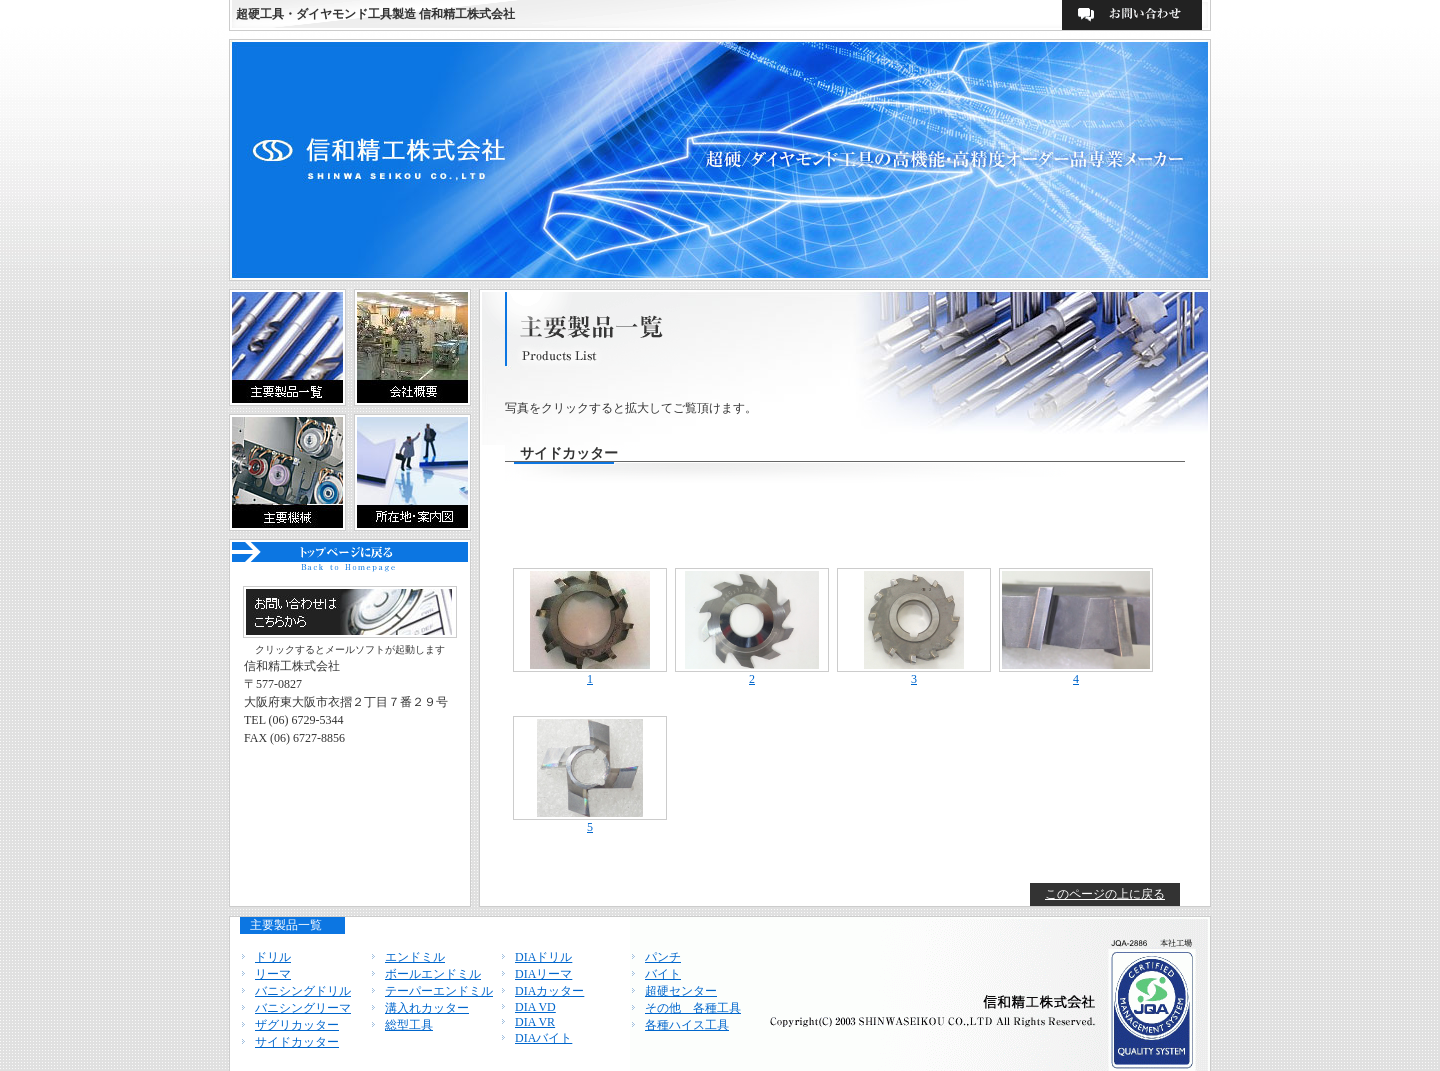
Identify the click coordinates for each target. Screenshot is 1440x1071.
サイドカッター (297, 1042)
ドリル (273, 957)
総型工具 (409, 1025)
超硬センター (681, 991)
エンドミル (415, 957)
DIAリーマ (543, 974)
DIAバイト (543, 1038)
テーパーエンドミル (439, 991)
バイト (663, 974)
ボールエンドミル (433, 974)
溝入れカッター (427, 1008)
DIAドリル (543, 957)
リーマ (273, 974)
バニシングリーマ (303, 1008)
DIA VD (535, 1007)
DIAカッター (549, 991)
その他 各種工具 (693, 1008)
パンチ (663, 957)
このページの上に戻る (1105, 894)
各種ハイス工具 (687, 1025)
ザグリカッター (297, 1025)
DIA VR (535, 1022)
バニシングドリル (303, 991)
